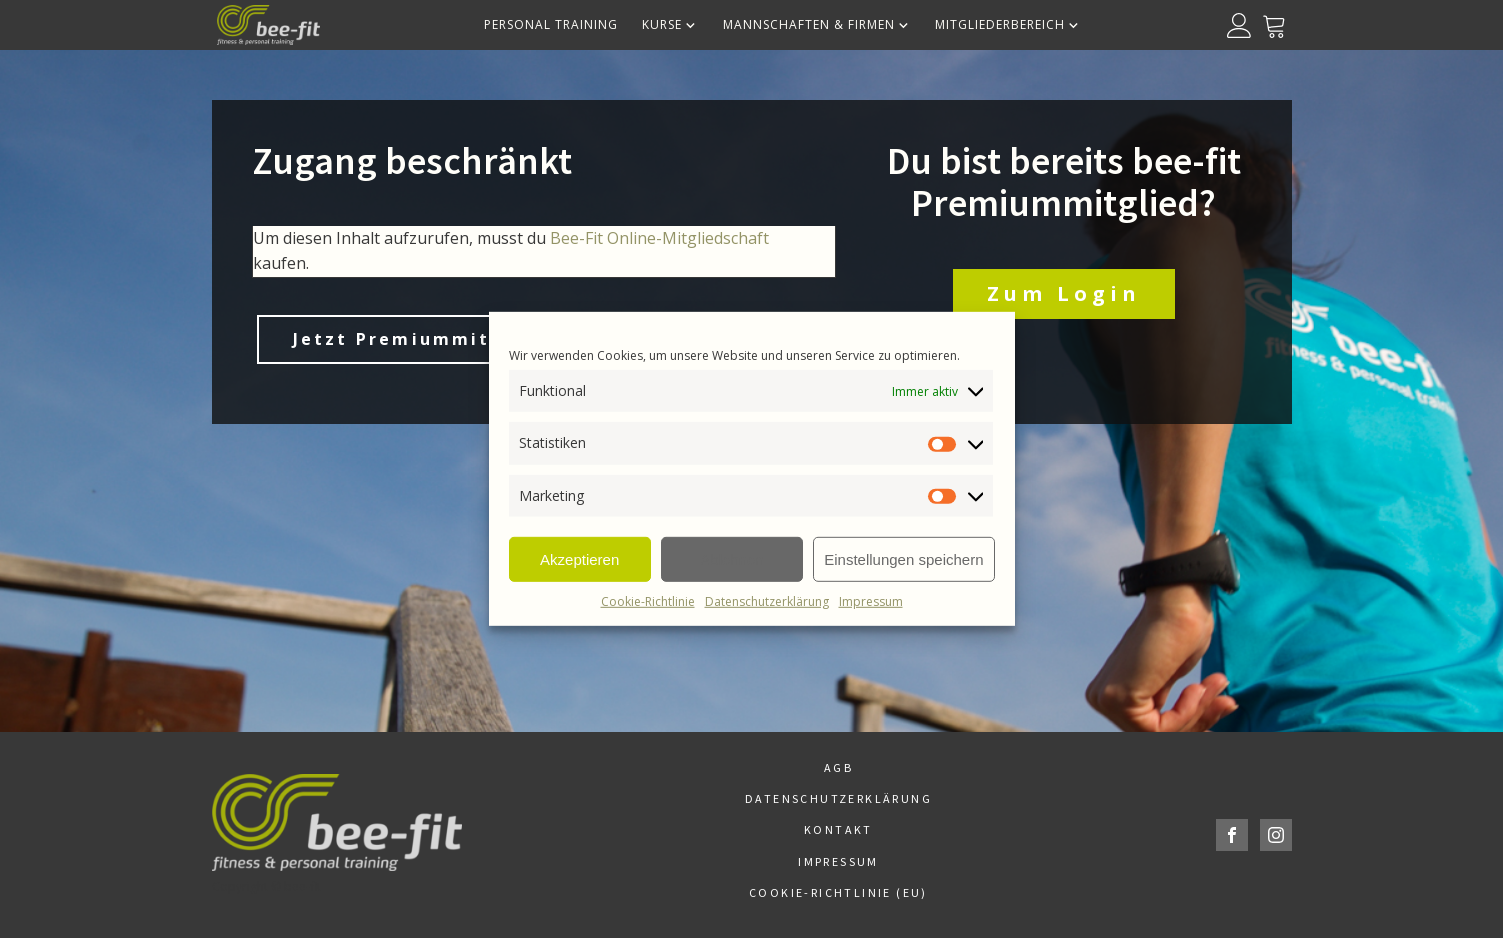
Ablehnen (731, 558)
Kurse (670, 24)
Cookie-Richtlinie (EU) (838, 892)
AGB (838, 767)
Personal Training (551, 24)
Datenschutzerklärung (767, 601)
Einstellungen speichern (903, 558)
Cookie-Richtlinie (648, 601)
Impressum (871, 601)
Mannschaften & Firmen (817, 24)
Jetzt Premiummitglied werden (464, 339)
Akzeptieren (579, 558)
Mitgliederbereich (1008, 24)
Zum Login (1064, 293)
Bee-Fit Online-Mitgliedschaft (659, 238)
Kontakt (838, 829)
